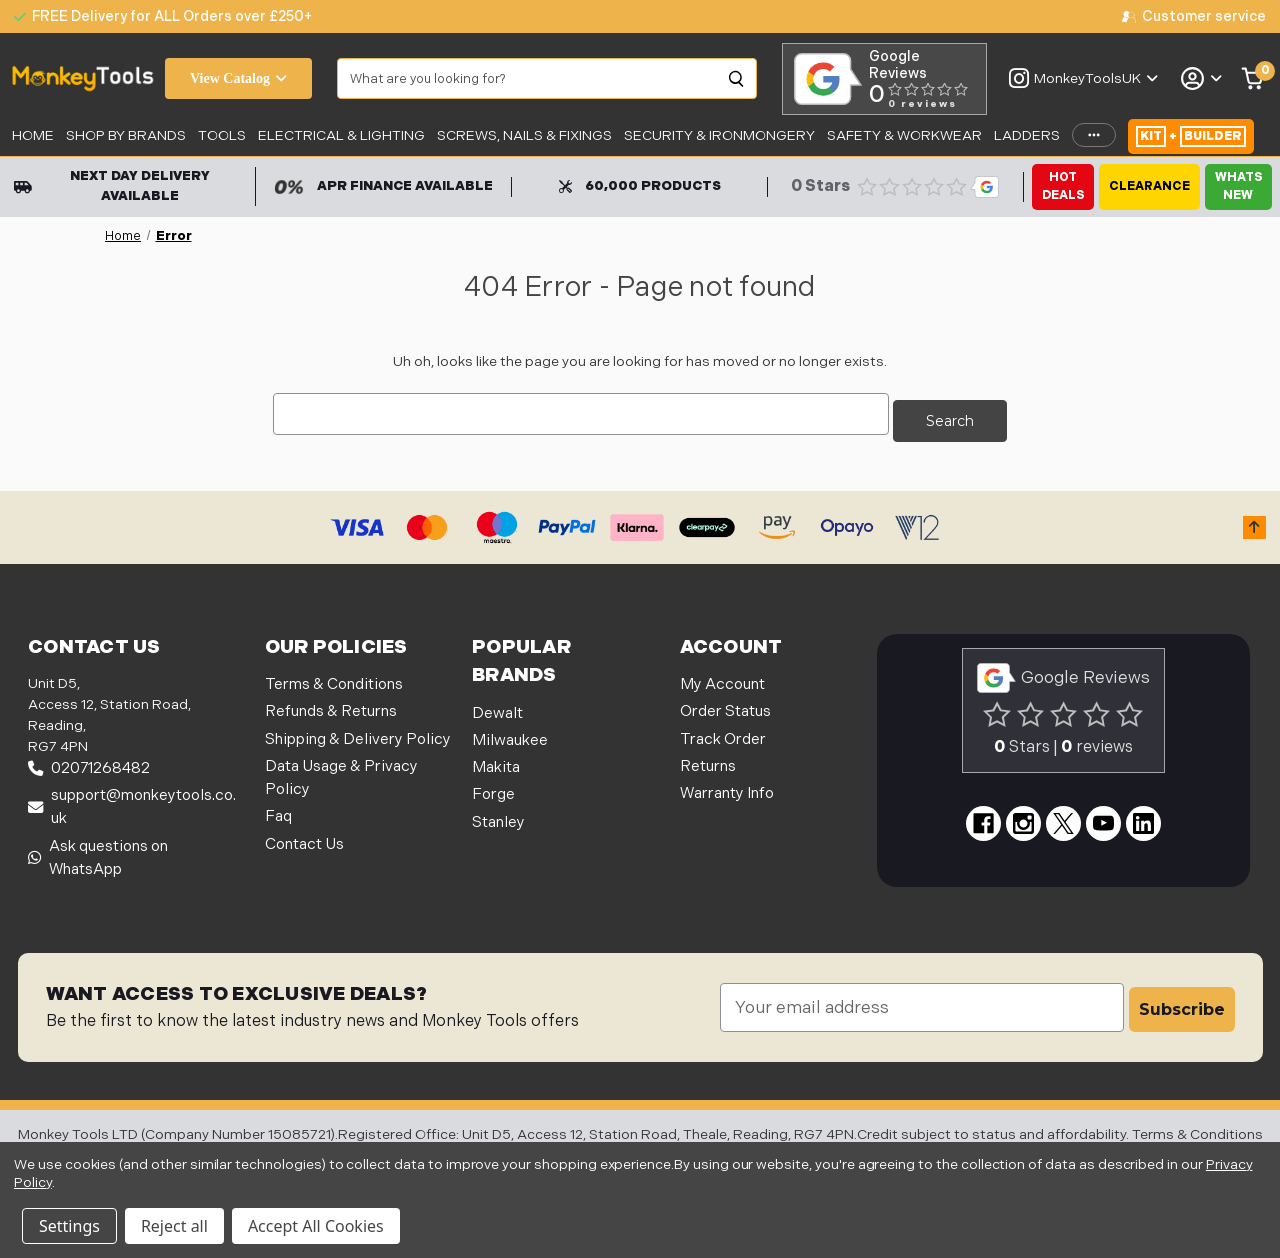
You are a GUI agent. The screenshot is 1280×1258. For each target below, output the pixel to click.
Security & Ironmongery (719, 135)
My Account (722, 678)
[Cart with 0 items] (1253, 79)
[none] (1194, 16)
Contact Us (304, 837)
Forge (493, 788)
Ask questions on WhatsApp (98, 851)
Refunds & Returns (331, 705)
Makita (496, 761)
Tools (222, 135)
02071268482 (89, 762)
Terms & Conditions (334, 678)
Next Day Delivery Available (112, 186)
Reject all (174, 1226)
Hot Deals (1063, 186)
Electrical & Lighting (341, 135)
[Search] (737, 79)
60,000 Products (640, 186)
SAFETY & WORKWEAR (904, 135)
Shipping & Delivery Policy (358, 732)
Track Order (723, 732)
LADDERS (1027, 135)
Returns (708, 760)
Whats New (1238, 186)
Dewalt (497, 706)
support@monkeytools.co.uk (132, 801)
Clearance (1149, 186)
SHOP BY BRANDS (126, 135)
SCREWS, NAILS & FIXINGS (524, 135)
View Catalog (238, 78)
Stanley (498, 815)
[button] (1254, 520)
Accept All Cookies (316, 1226)
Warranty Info (727, 787)
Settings (69, 1226)
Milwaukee (510, 734)
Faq (278, 810)
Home (33, 135)
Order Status (725, 705)
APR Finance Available (383, 186)
